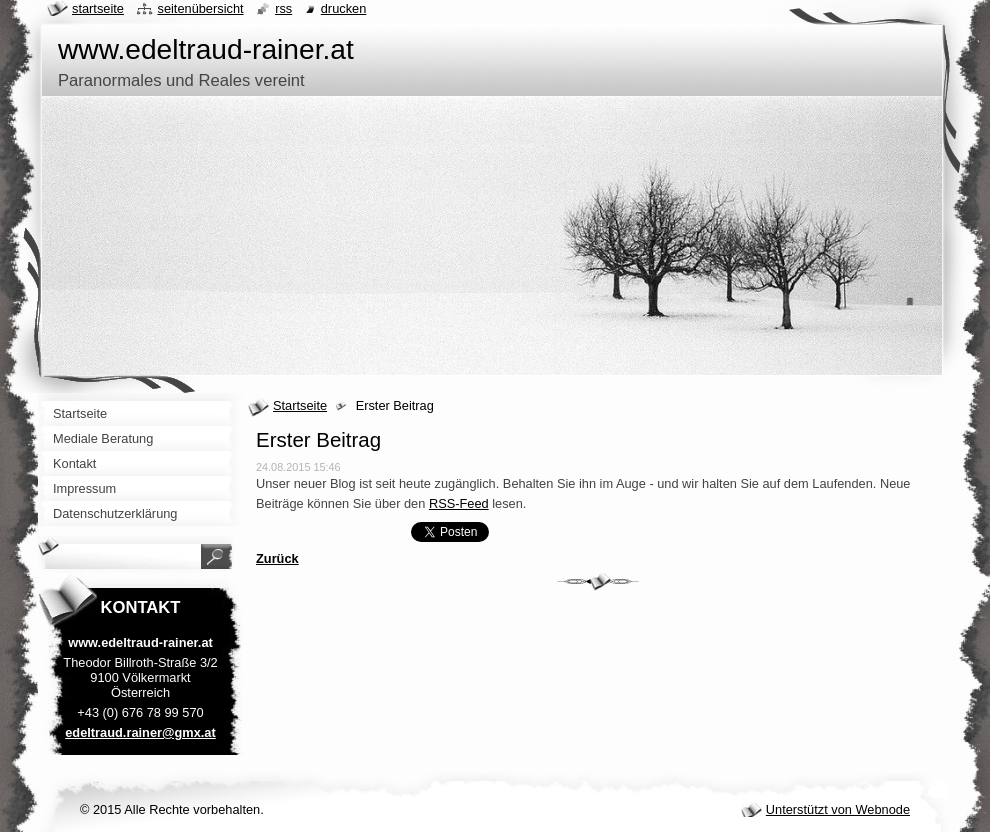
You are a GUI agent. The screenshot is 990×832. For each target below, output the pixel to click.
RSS (283, 8)
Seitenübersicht (200, 8)
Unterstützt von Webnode (838, 809)
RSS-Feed (459, 503)
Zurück (277, 558)
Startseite (300, 405)
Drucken (344, 8)
